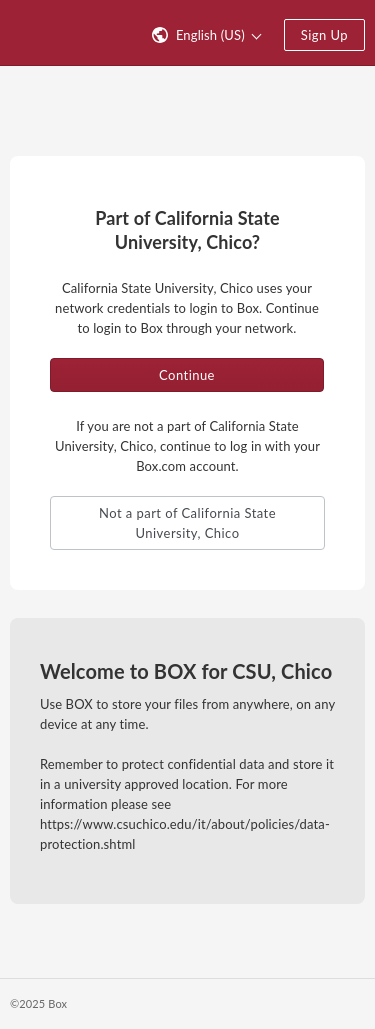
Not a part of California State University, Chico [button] (187, 523)
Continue (187, 375)
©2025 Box (38, 1003)
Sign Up (324, 35)
